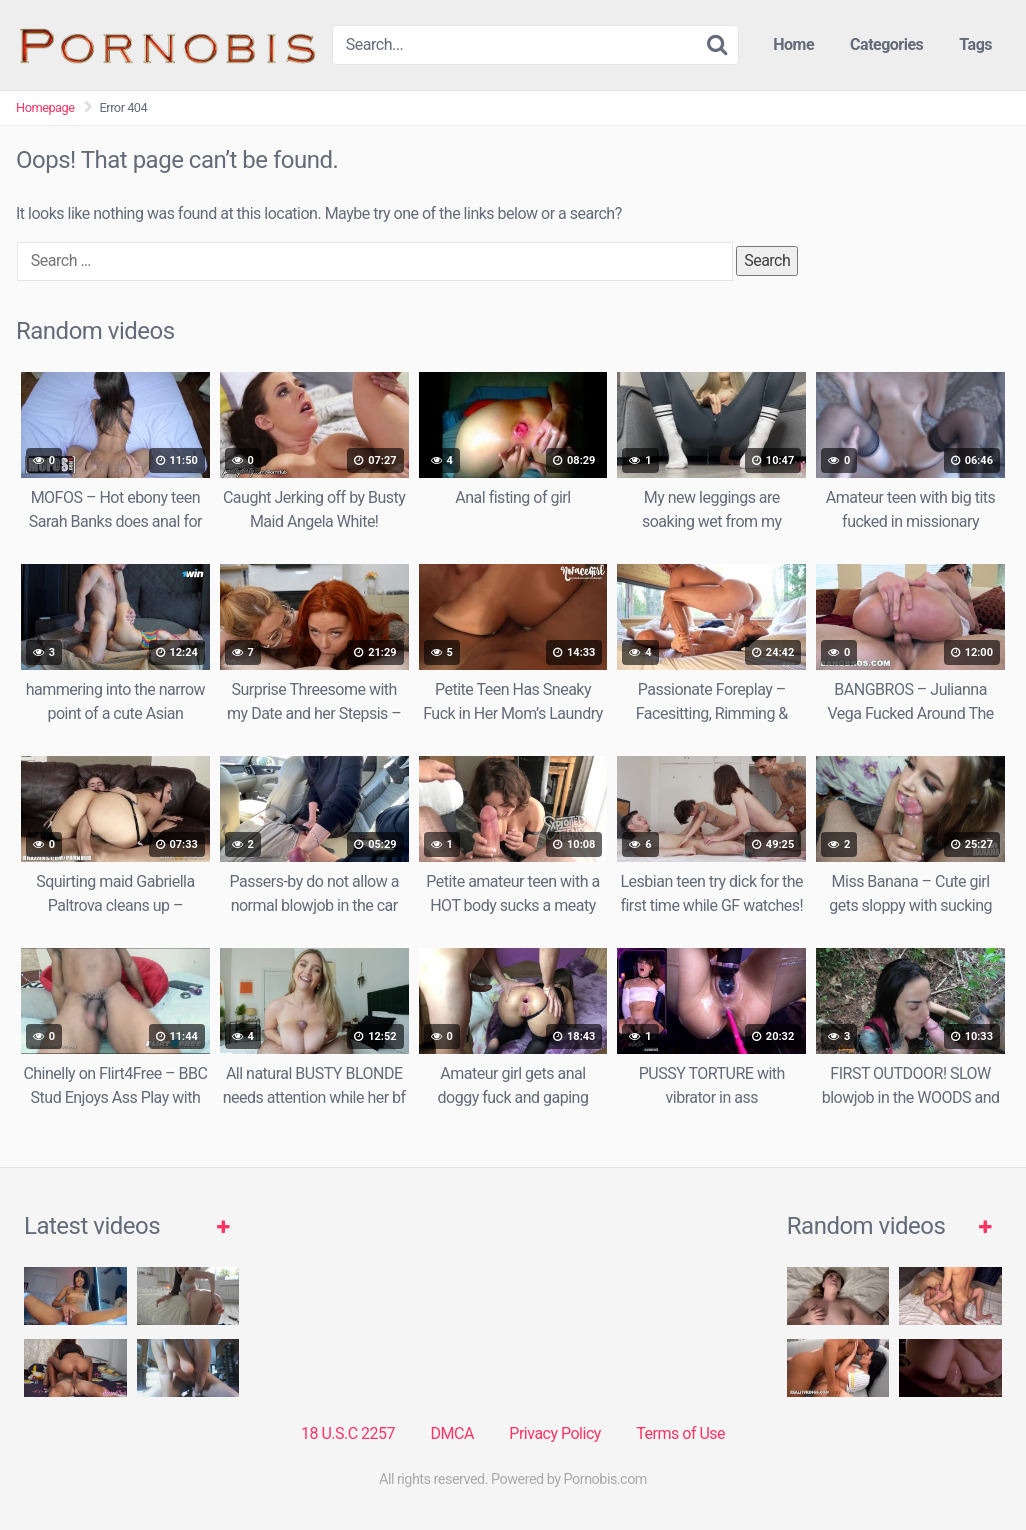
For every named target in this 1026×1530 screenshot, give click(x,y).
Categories (886, 44)
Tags (975, 44)
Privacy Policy (555, 1433)
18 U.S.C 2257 (348, 1433)
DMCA (452, 1433)
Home (793, 44)
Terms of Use (680, 1433)
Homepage (45, 107)
